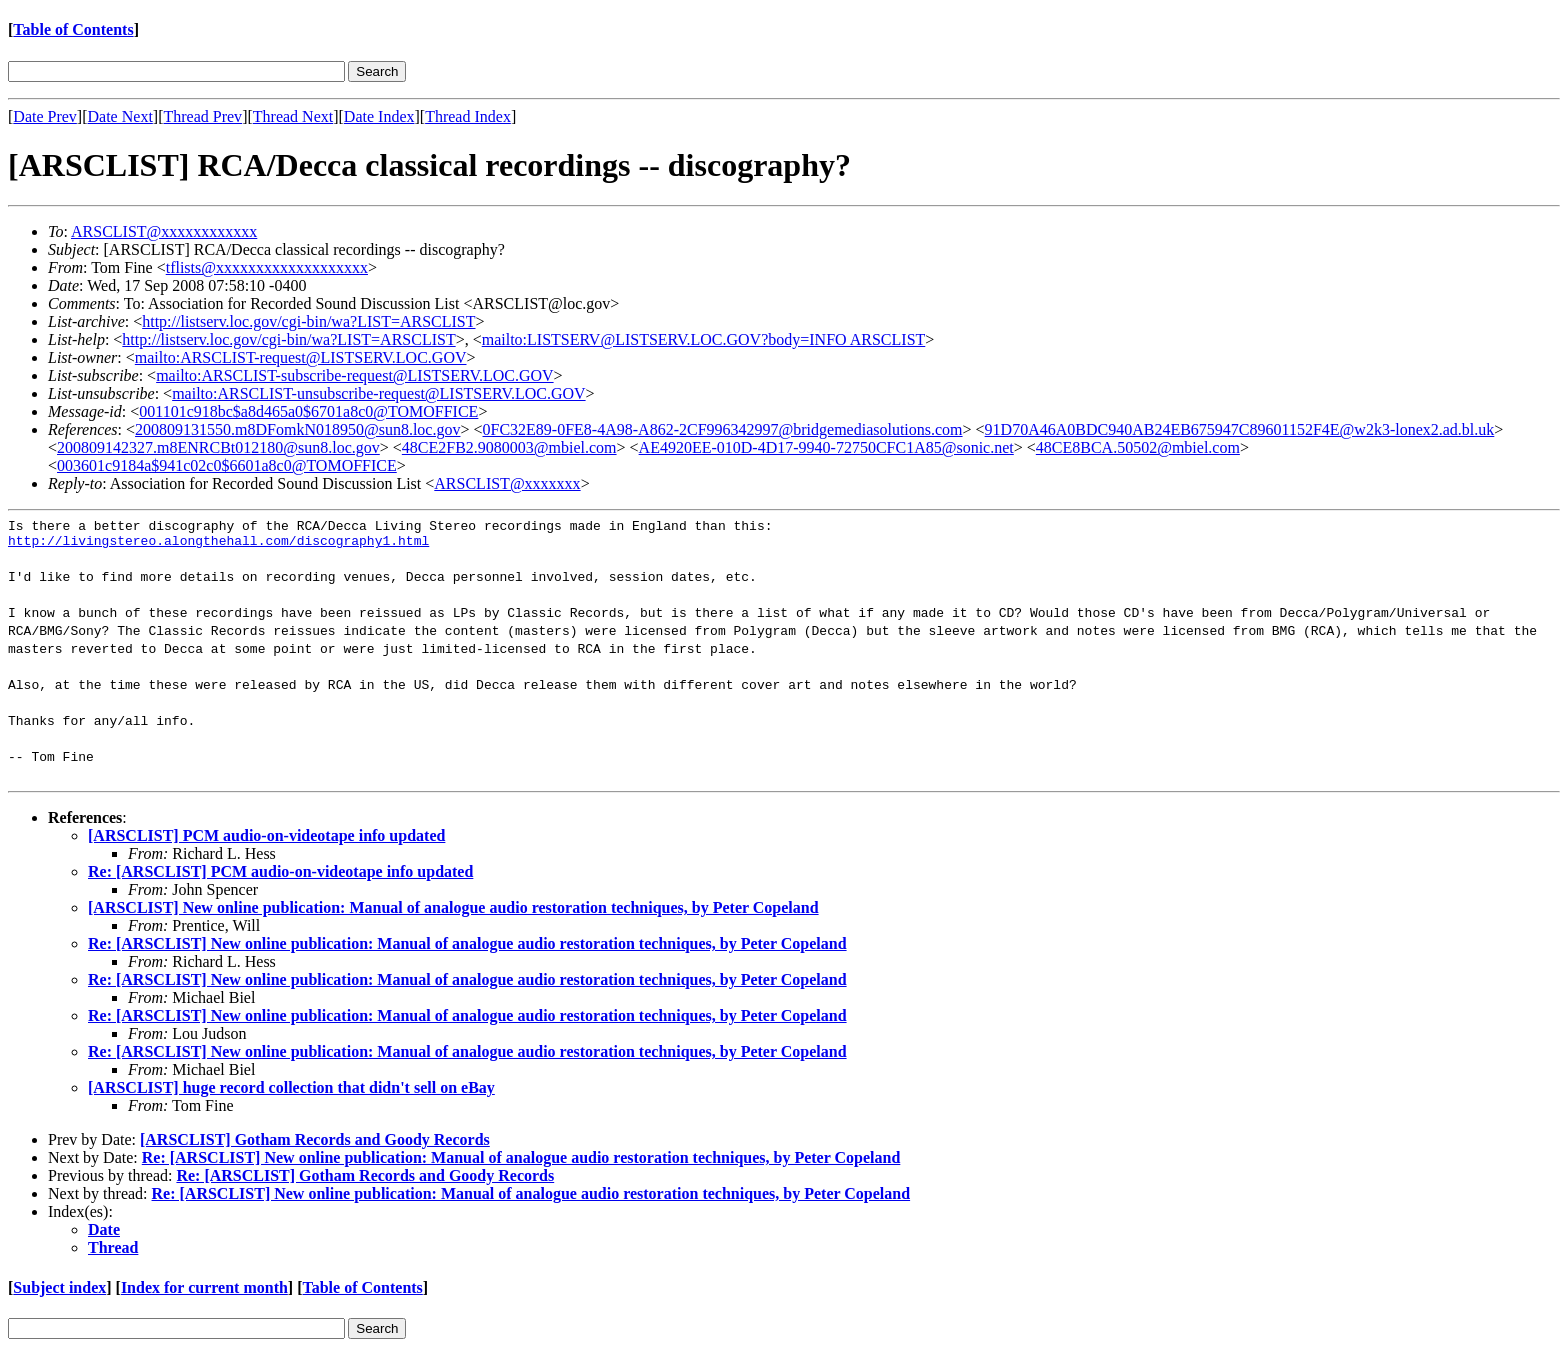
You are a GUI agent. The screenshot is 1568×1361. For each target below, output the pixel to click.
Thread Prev (202, 116)
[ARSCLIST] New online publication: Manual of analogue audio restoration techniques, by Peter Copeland (453, 913)
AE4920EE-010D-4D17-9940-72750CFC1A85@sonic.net (826, 447)
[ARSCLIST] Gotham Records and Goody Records (315, 1145)
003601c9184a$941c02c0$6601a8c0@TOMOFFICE (227, 465)
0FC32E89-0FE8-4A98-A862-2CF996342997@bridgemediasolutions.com (723, 429)
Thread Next (293, 116)
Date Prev (45, 116)
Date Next (120, 116)
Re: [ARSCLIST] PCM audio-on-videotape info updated (280, 877)
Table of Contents (73, 29)
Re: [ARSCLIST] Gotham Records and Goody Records (365, 1181)
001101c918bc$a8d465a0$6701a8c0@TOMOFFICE (308, 411)
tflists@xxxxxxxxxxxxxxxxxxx (267, 267)
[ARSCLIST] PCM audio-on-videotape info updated (266, 841)
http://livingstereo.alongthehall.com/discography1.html (218, 546)
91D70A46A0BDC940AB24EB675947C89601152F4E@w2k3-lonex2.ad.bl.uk (1240, 429)
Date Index (379, 116)
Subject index (59, 1293)
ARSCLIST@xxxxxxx (507, 483)
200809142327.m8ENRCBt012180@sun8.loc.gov (218, 447)
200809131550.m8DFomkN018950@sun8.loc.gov (297, 429)
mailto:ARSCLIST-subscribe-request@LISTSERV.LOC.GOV (354, 375)
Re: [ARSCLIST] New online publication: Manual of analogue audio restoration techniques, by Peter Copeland (467, 949)
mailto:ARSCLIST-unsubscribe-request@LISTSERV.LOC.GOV (378, 393)
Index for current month (204, 1293)
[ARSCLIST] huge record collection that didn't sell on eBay (291, 1093)
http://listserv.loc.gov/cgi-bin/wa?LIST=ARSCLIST (308, 321)
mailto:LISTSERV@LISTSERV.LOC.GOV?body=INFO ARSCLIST (704, 339)
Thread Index (468, 116)
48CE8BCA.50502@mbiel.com (1138, 447)
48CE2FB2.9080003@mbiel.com (509, 447)
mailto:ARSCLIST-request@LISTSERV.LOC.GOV (301, 357)
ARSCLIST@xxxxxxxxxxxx (164, 231)
